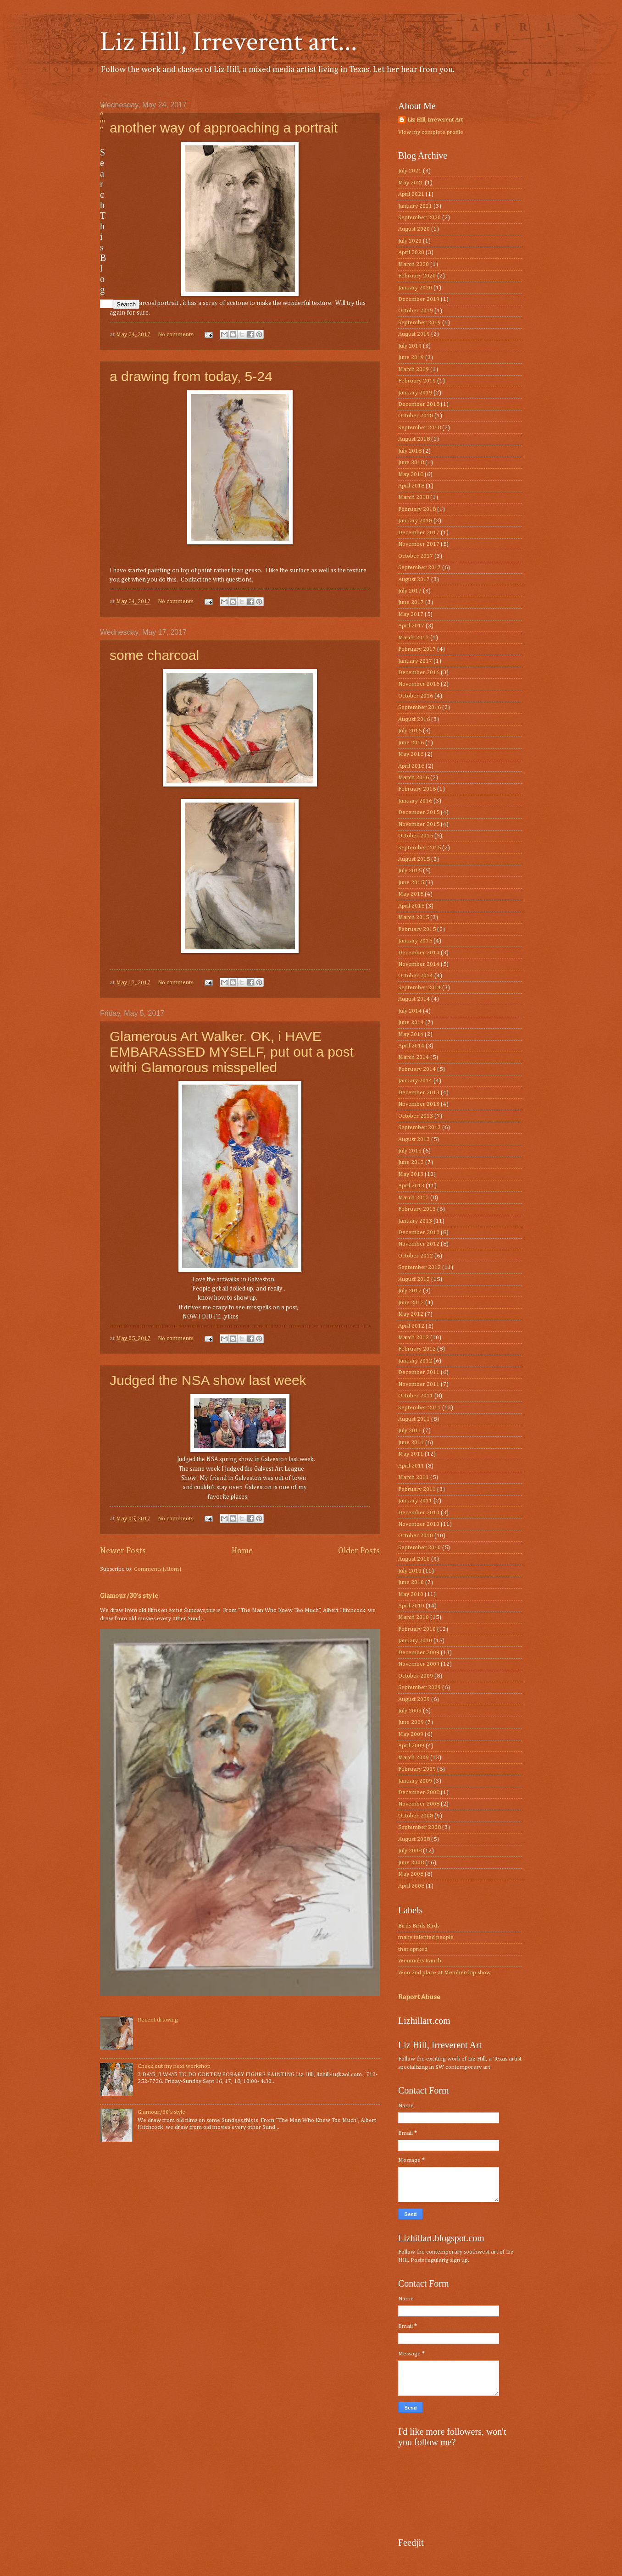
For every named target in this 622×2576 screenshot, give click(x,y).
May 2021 (410, 183)
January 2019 (415, 393)
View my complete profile (430, 132)
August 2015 (414, 859)
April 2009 (411, 1746)
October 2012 (415, 1256)
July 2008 (410, 1851)
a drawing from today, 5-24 (191, 376)
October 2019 (415, 311)
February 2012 (417, 1349)
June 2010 (411, 1582)
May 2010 (410, 1594)
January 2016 (415, 801)
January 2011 (415, 1501)
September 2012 (419, 1267)
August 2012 (414, 1279)
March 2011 (413, 1477)
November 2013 (418, 1104)
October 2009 (415, 1676)
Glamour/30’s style (129, 1595)
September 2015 (419, 848)
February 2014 (417, 1069)
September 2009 (419, 1687)
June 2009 (411, 1722)
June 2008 (411, 1863)
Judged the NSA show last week (208, 1380)
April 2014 (411, 1046)
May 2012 (410, 1314)
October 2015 (415, 836)
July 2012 (410, 1291)
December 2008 (418, 1792)
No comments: (177, 335)
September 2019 (419, 323)
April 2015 (411, 906)
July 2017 (410, 591)
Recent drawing (158, 2020)
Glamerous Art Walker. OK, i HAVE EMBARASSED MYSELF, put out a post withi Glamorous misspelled (232, 1052)
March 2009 (413, 1758)
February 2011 (417, 1489)
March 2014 (413, 1057)
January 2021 (415, 206)
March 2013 (413, 1198)
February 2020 (417, 276)
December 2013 (418, 1093)
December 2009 (418, 1653)
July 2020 (410, 241)
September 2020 (419, 218)
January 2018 (415, 521)
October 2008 (415, 1816)
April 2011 (411, 1466)
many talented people (426, 1937)
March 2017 (413, 638)
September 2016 (419, 707)
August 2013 (414, 1139)
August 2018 (414, 439)
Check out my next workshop (174, 2066)
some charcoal (154, 655)
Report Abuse (419, 1997)
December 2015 (418, 812)
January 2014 (415, 1081)
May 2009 (410, 1734)
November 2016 (418, 684)
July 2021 (410, 171)
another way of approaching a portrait (224, 127)
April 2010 (411, 1606)
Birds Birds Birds (418, 1926)
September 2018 (419, 428)
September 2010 (419, 1548)
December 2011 (418, 1372)
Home (242, 1551)
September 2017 (419, 568)
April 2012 (411, 1326)
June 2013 (411, 1162)
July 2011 (410, 1431)
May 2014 (410, 1034)
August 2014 (414, 999)
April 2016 (411, 766)
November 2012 (418, 1244)
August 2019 (414, 334)
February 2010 (417, 1629)
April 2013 (411, 1186)
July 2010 (410, 1571)
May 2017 (410, 614)
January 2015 (415, 941)
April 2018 (411, 486)
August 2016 (414, 719)
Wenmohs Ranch (419, 1961)
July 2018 (410, 451)
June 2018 (411, 462)
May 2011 (410, 1454)
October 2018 (415, 416)
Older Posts (359, 1551)
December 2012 (418, 1232)
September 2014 (419, 988)
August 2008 (414, 1839)
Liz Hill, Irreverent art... (228, 42)
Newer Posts (123, 1551)
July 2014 (410, 1011)
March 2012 (413, 1338)
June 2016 (411, 743)
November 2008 (418, 1804)
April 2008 (411, 1886)
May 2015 (410, 894)
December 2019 (418, 299)
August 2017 (414, 579)
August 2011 (414, 1419)
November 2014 (418, 964)
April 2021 (411, 194)
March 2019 (413, 369)
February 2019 (417, 381)
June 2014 (411, 1022)
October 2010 (415, 1536)
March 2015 (413, 917)
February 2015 (417, 929)
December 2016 (418, 673)
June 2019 (411, 357)
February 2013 (417, 1209)
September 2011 (419, 1408)
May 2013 (410, 1174)
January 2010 (415, 1641)
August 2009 (414, 1699)
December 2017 (418, 533)
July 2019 (410, 346)
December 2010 (418, 1513)
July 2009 (410, 1711)
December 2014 (418, 953)
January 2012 (415, 1361)
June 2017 (411, 602)
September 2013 (419, 1127)
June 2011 (411, 1443)
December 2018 (418, 404)
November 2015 (418, 824)
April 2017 (411, 626)
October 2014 (415, 976)
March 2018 (413, 497)
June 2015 (411, 883)
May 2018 (410, 474)
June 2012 (411, 1303)
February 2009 (417, 1769)
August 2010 (414, 1559)
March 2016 (413, 778)
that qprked (413, 1949)
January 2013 (415, 1221)
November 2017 (418, 544)
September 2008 (419, 1827)
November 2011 (418, 1384)
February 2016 (417, 789)
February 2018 (417, 509)
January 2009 (415, 1781)
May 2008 (410, 1874)
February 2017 (417, 649)
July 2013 (410, 1151)
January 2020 (415, 288)
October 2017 (415, 556)
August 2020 (414, 229)
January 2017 (415, 661)
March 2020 (413, 264)
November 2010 (418, 1524)
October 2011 (415, 1396)
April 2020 (411, 252)
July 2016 (410, 731)
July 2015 (410, 871)
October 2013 (415, 1116)
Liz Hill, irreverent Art (435, 120)
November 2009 (418, 1664)
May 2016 (410, 754)
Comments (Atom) (157, 1569)
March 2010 (413, 1617)
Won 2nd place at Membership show (444, 1973)
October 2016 (415, 696)
